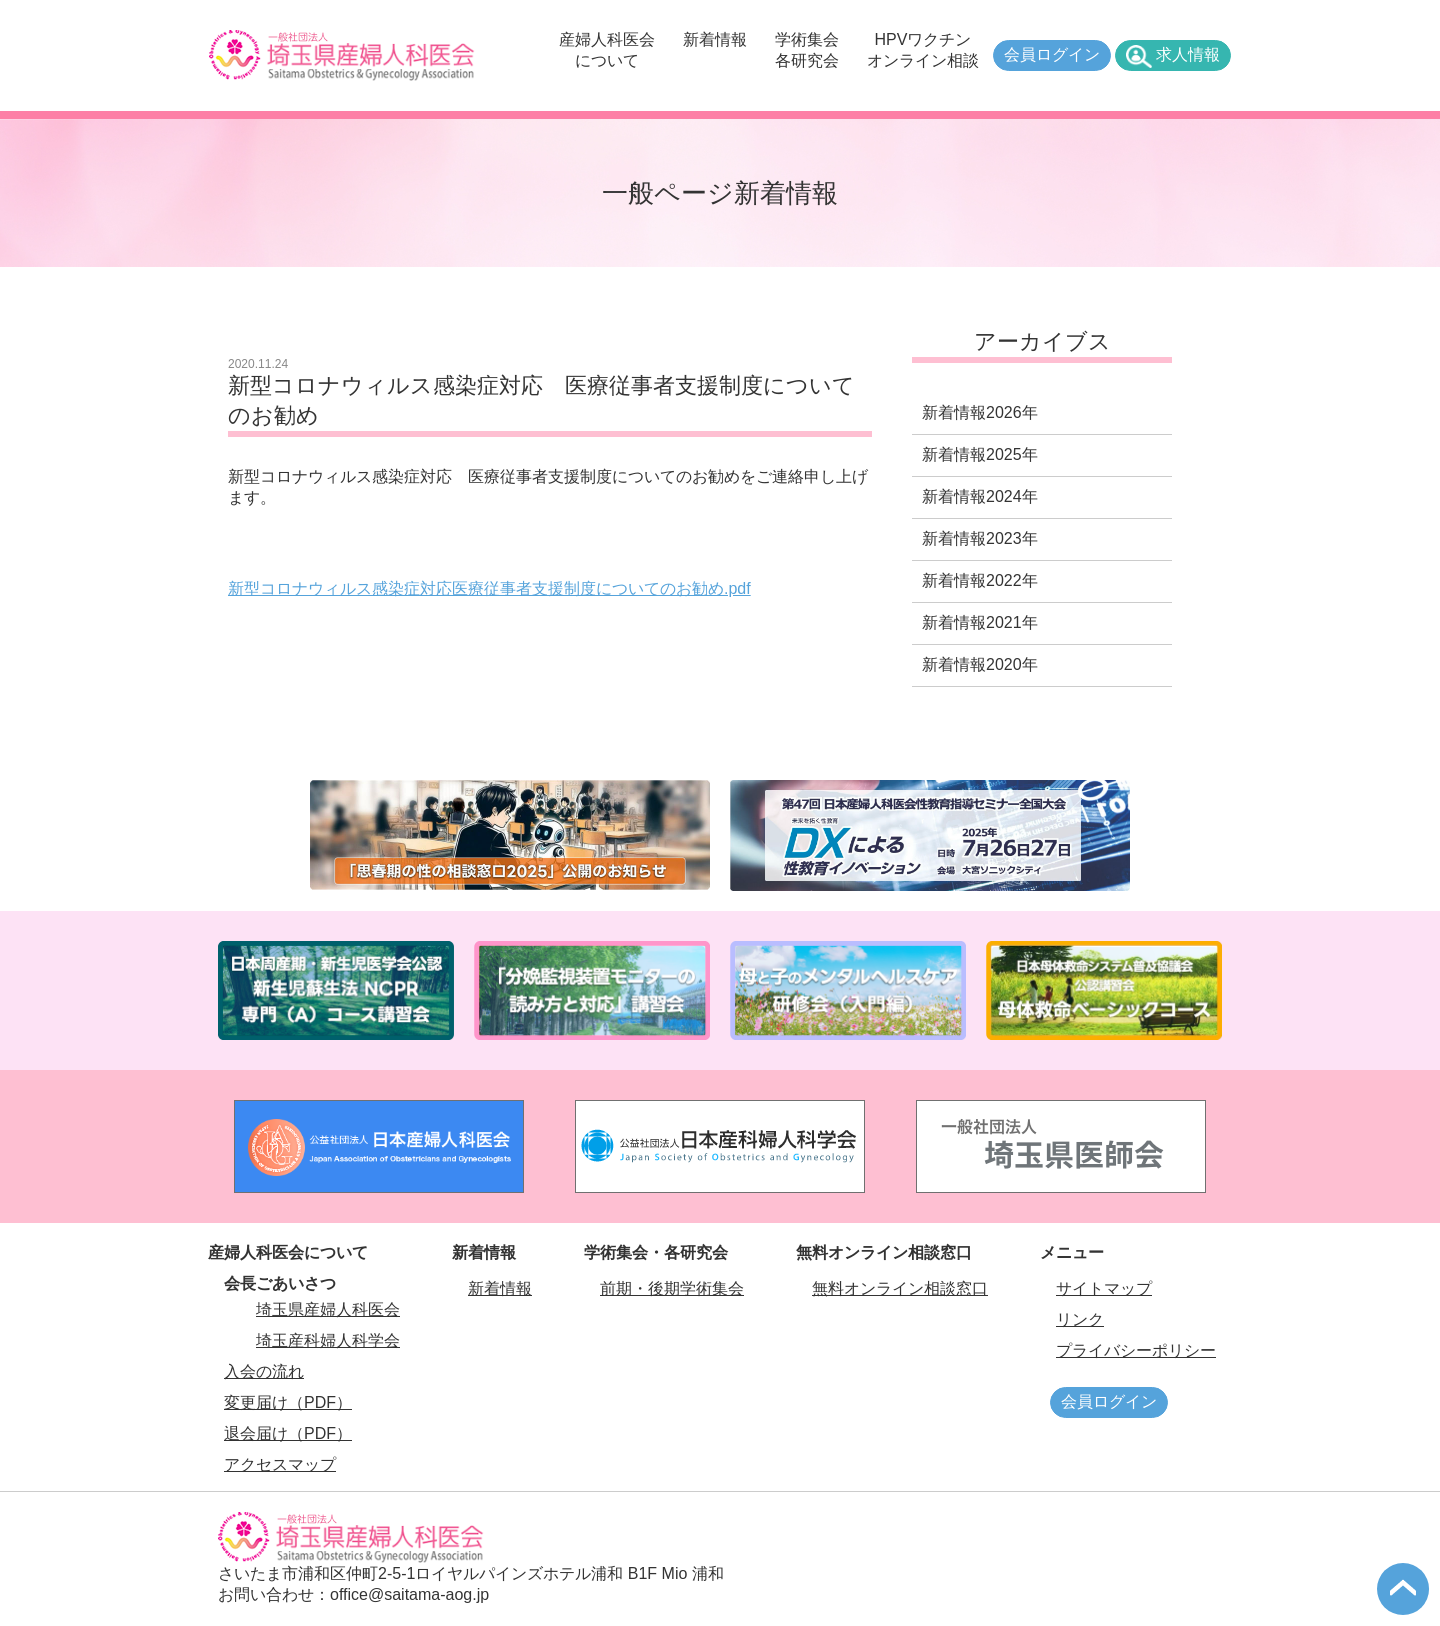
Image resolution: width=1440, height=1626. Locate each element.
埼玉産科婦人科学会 (328, 1340)
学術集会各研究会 (807, 50)
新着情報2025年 (980, 454)
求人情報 (1188, 54)
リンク (1080, 1319)
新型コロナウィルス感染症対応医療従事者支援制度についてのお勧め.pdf (489, 588)
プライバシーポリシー (1136, 1350)
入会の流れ (264, 1371)
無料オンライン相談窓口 (900, 1288)
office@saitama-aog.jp (409, 1594)
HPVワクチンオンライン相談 (923, 50)
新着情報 (715, 39)
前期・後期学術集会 (672, 1288)
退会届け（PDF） (288, 1433)
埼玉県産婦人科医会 (328, 1309)
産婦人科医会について (607, 50)
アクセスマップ (280, 1464)
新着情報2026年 (980, 412)
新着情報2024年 (980, 496)
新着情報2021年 (980, 622)
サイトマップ (1104, 1288)
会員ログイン (1052, 54)
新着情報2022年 (980, 580)
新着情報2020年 (980, 664)
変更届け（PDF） (288, 1402)
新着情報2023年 (980, 538)
